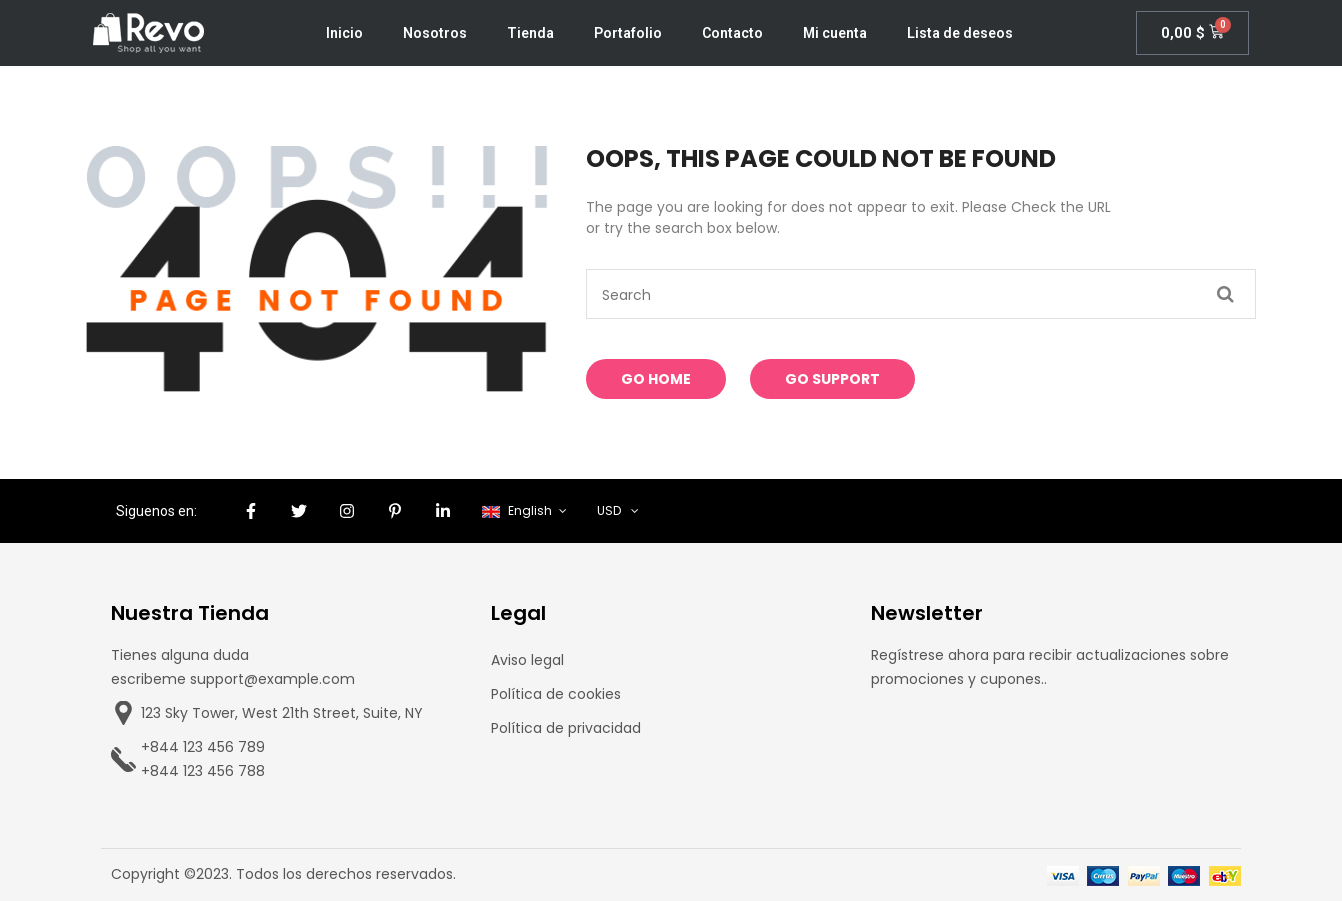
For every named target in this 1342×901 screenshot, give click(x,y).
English (518, 510)
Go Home (656, 379)
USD (609, 510)
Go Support (832, 379)
